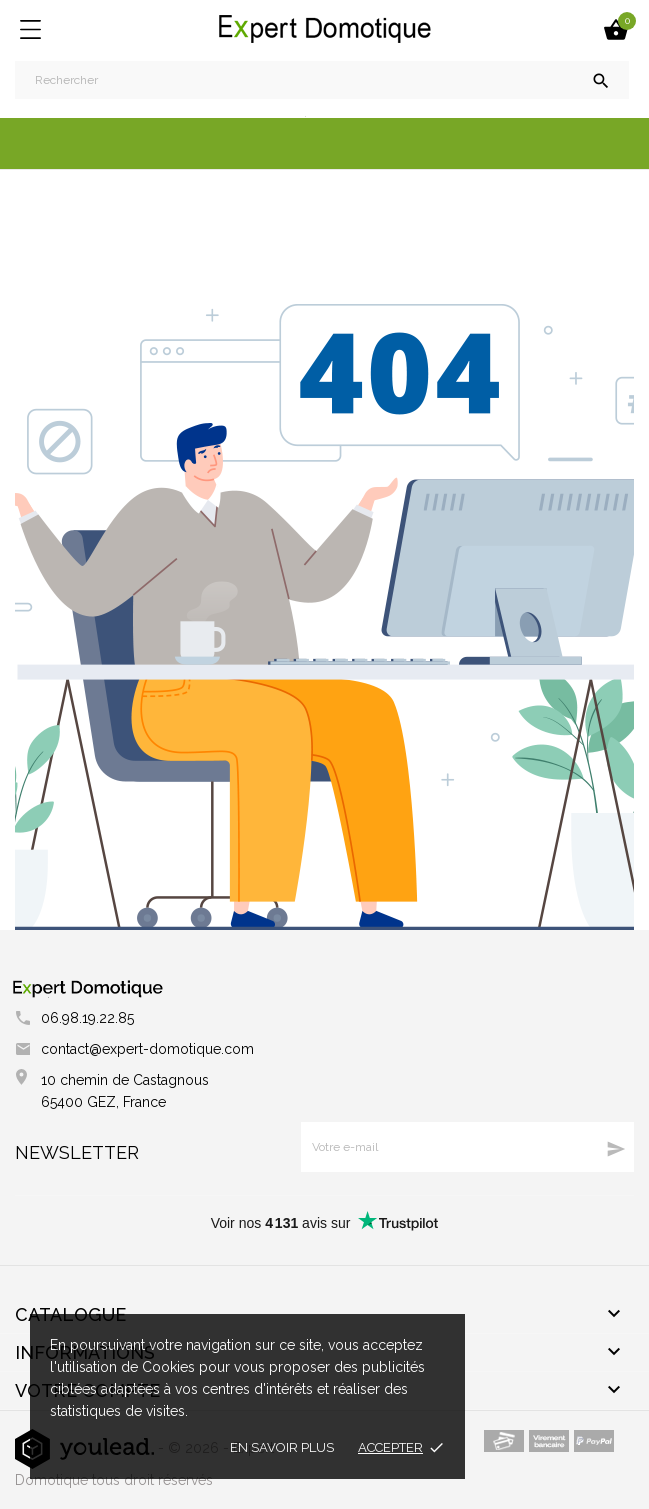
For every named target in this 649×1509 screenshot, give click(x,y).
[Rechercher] (322, 80)
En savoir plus (282, 1447)
